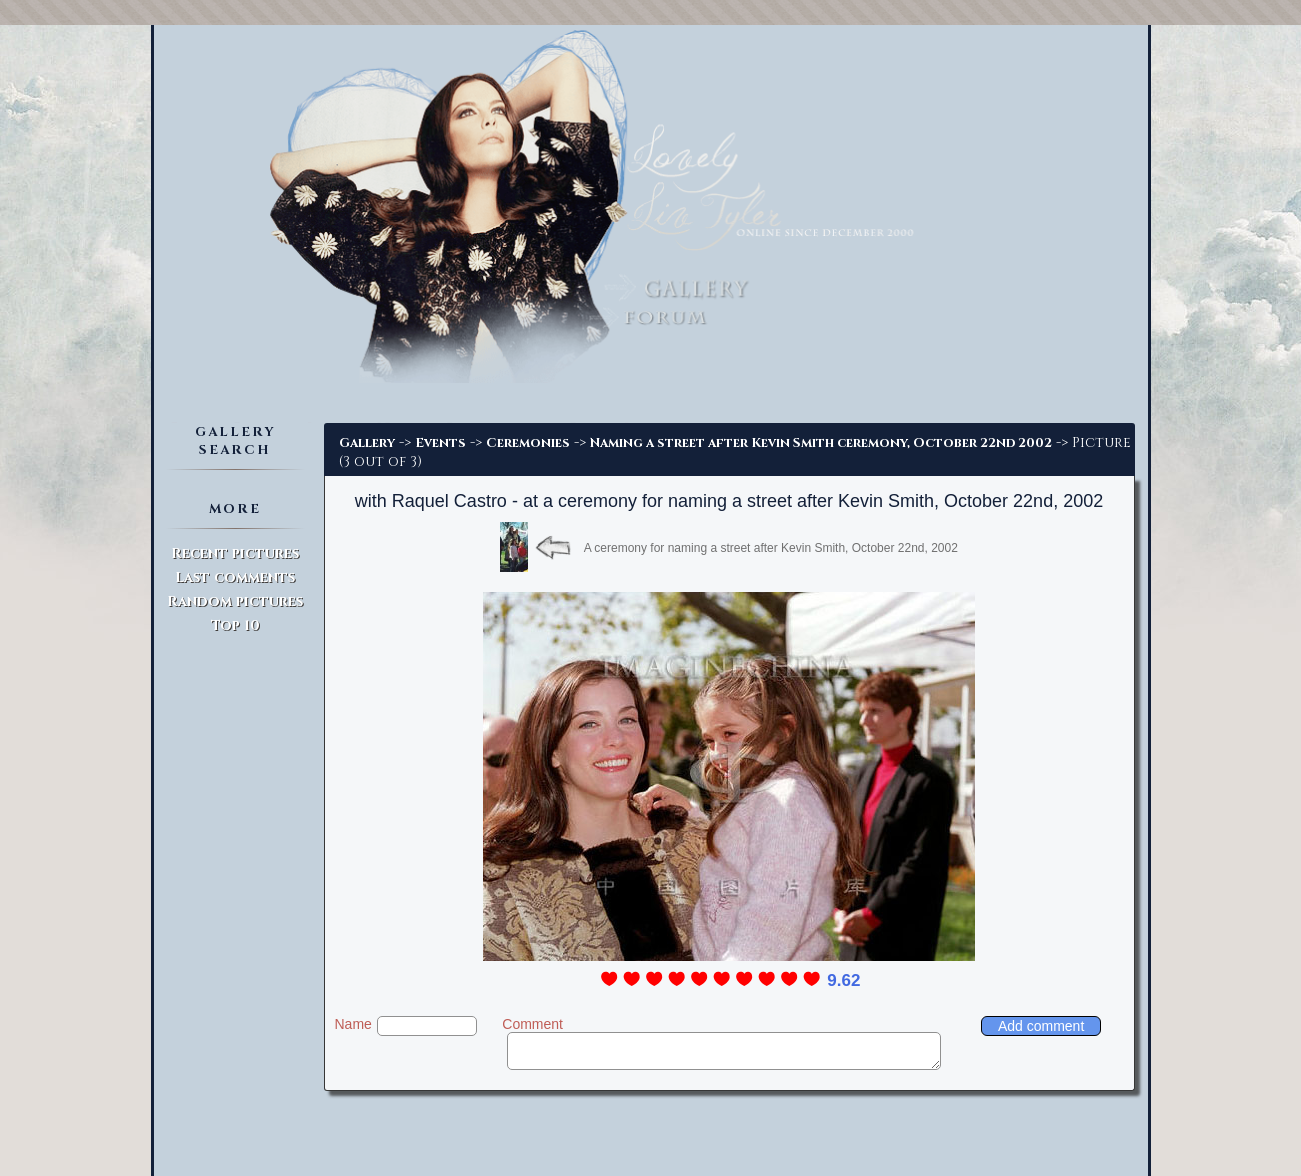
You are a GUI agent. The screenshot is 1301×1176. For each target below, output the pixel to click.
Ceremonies (528, 443)
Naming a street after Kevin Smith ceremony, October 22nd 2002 (821, 443)
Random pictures (235, 601)
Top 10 (235, 625)
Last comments (235, 577)
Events (440, 443)
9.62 (843, 980)
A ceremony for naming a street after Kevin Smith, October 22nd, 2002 (771, 548)
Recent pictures (235, 553)
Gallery (367, 443)
